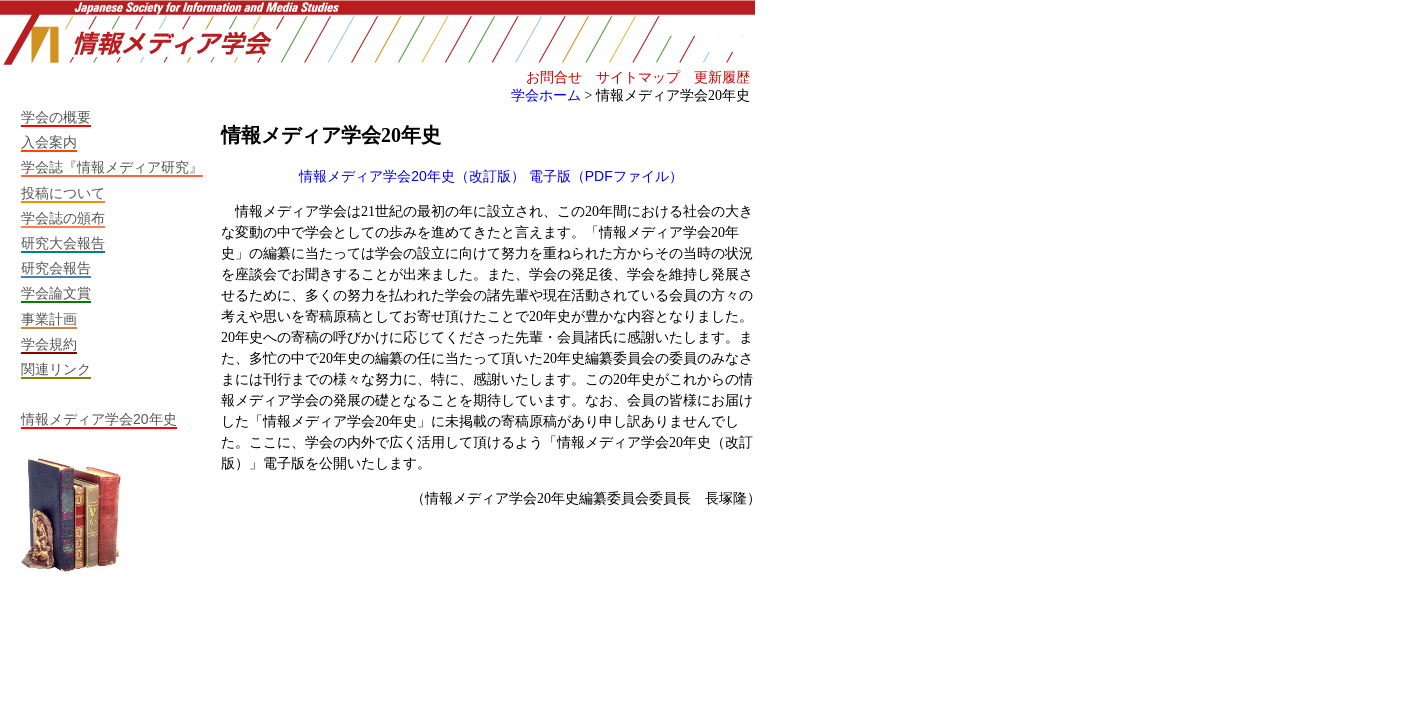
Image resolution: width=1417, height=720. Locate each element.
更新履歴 (722, 77)
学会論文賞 (56, 293)
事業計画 (49, 319)
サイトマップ (638, 77)
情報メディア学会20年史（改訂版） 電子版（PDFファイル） (490, 176)
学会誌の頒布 (63, 218)
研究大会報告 (63, 243)
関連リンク (56, 369)
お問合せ (554, 77)
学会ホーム (546, 95)
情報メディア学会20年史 (99, 419)
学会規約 (49, 344)
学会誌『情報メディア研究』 (112, 167)
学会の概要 (56, 117)
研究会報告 (56, 268)
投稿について (63, 193)
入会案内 (49, 142)
